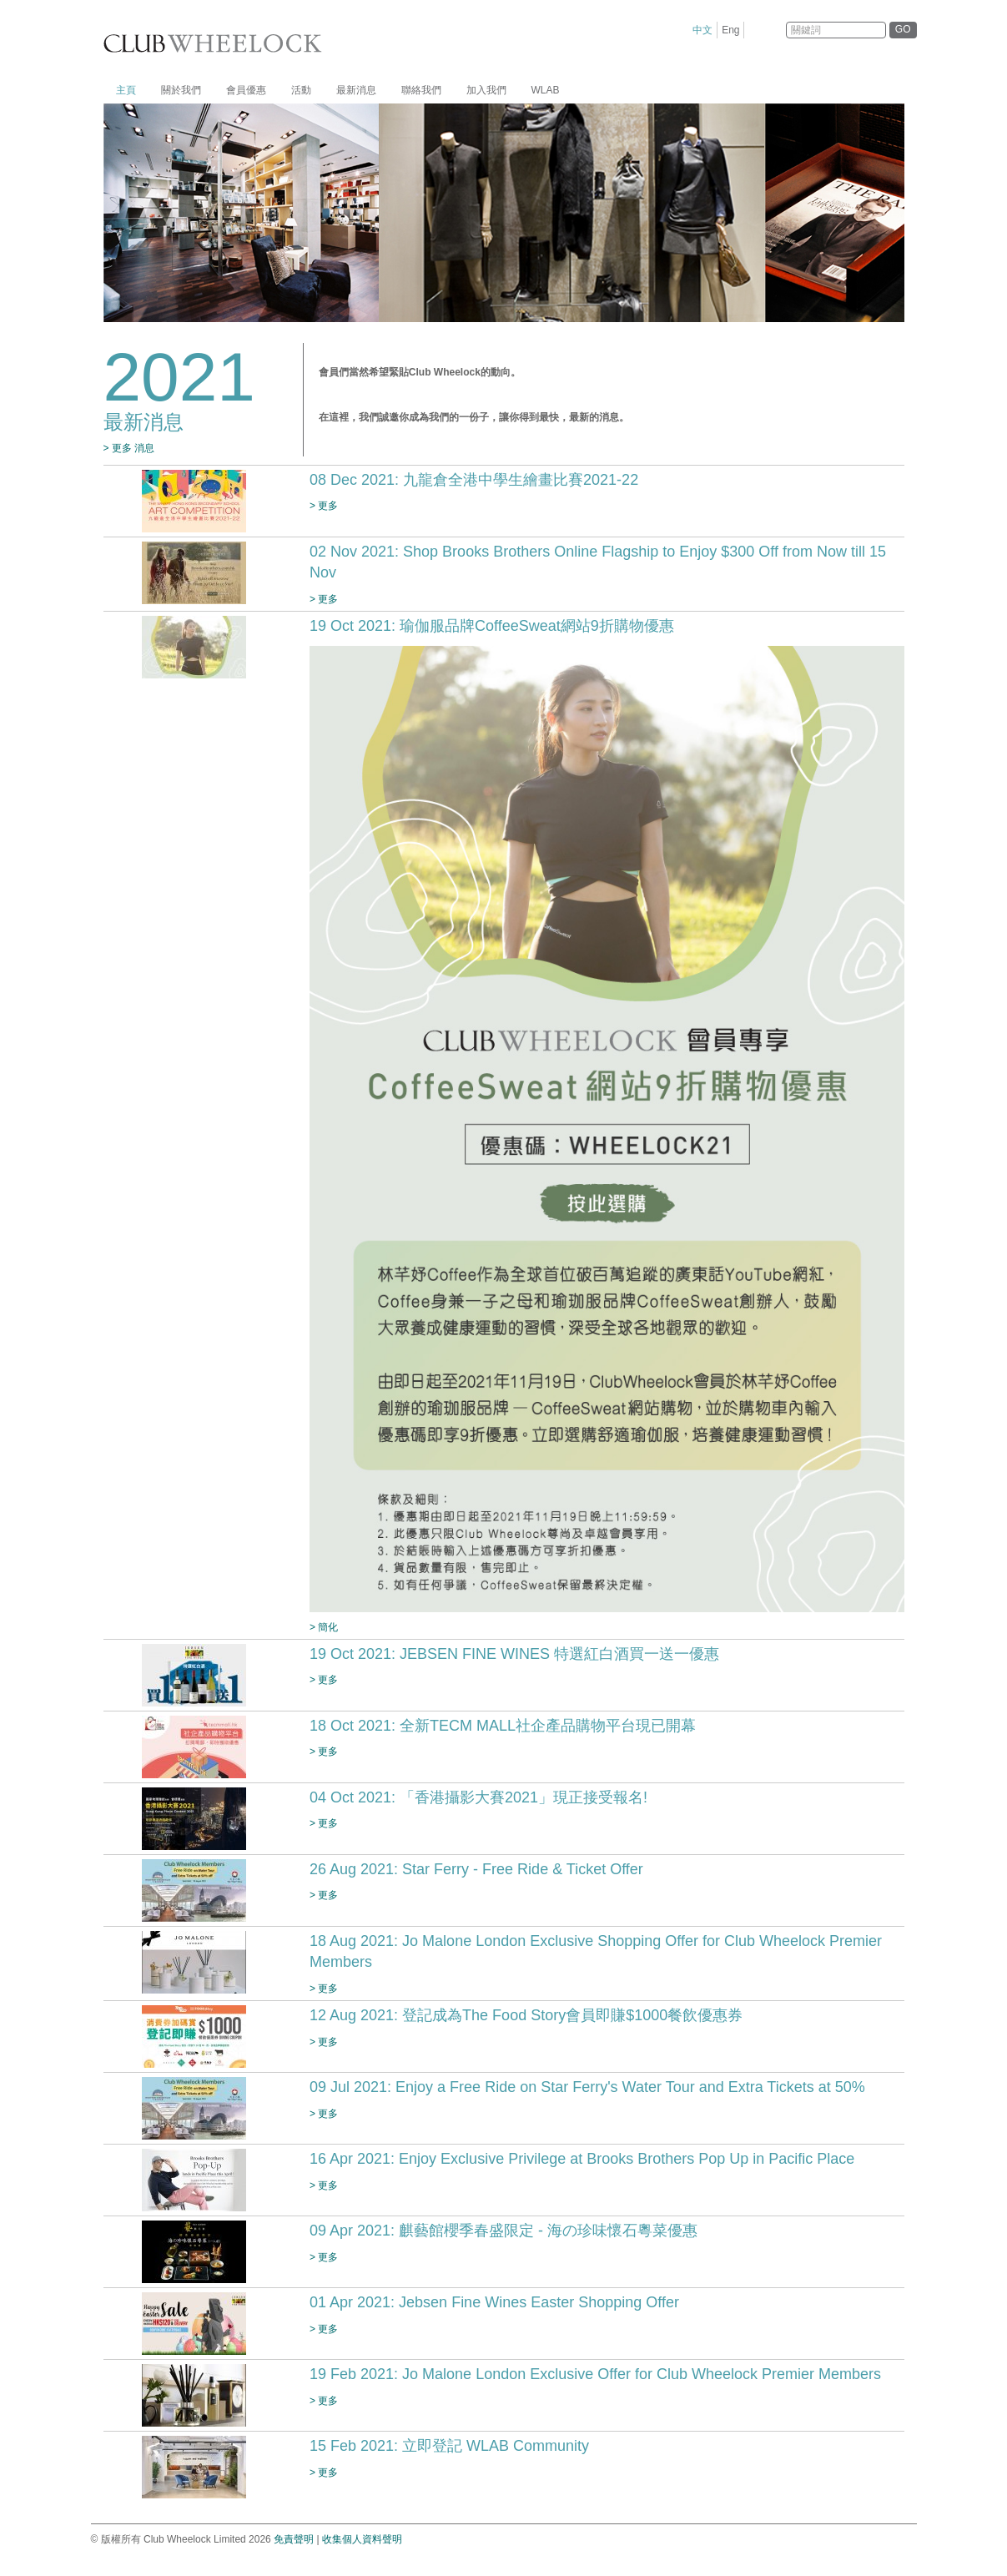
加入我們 (486, 90)
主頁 (126, 90)
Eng (730, 30)
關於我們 (181, 90)
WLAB (545, 90)
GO (903, 29)
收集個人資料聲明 (362, 2539)
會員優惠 (246, 90)
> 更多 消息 (129, 448)
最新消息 (356, 90)
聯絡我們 (421, 90)
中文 (702, 30)
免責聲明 (294, 2539)
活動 (301, 90)
